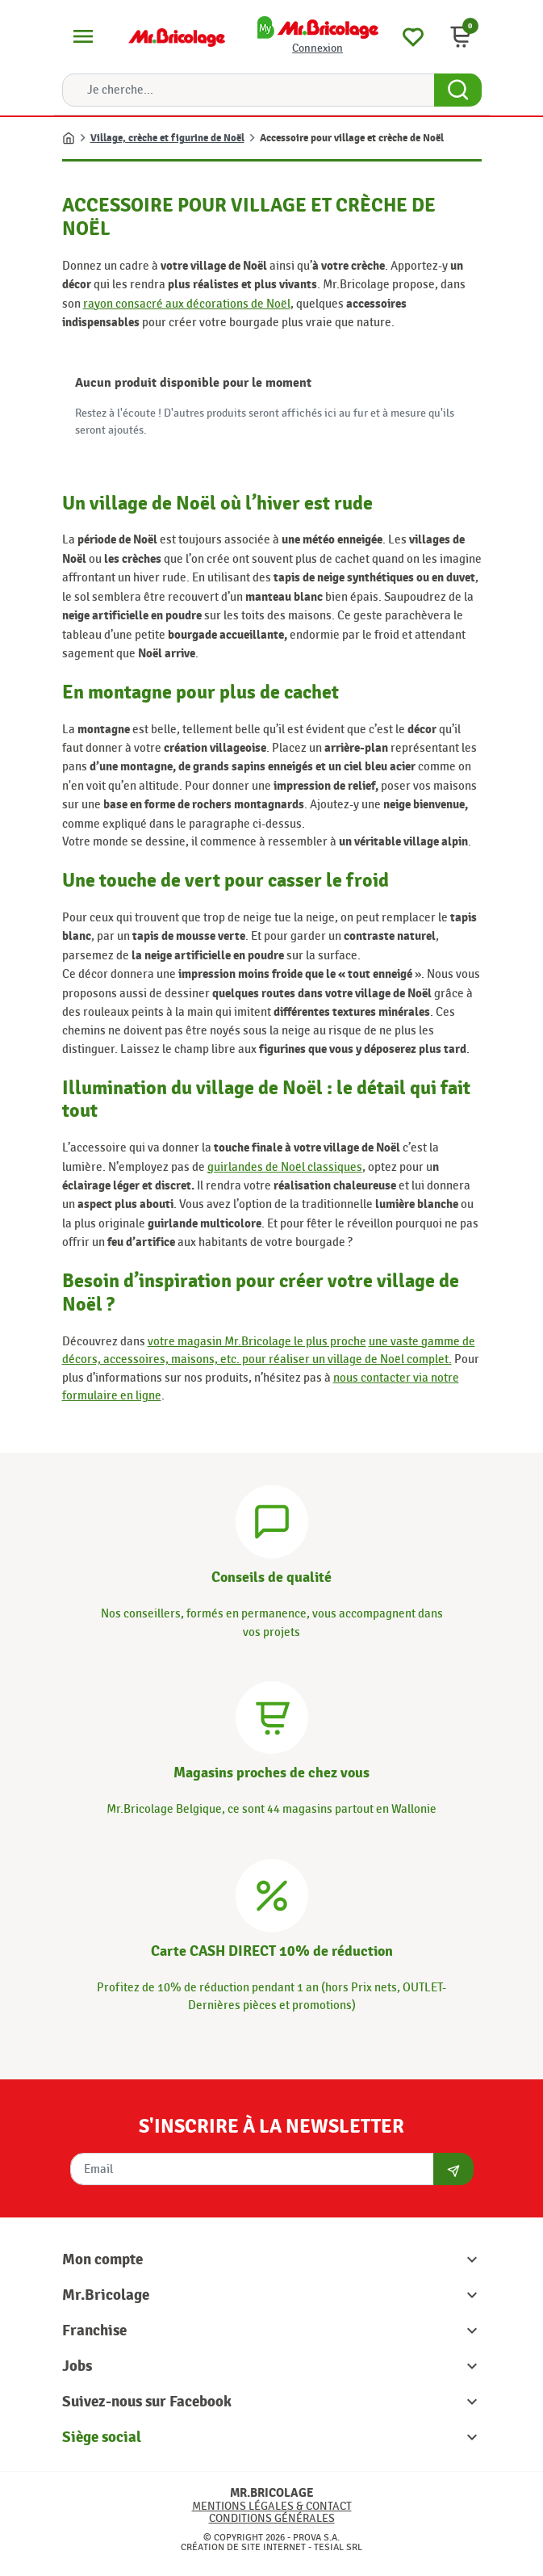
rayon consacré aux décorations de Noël (186, 303)
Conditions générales (272, 2518)
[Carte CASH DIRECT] (272, 1893)
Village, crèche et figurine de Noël (167, 138)
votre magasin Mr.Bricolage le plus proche (257, 1341)
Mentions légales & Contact (272, 2506)
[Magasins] (272, 1715)
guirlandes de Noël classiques (284, 1167)
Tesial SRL (338, 2547)
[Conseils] (272, 1519)
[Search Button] (458, 90)
